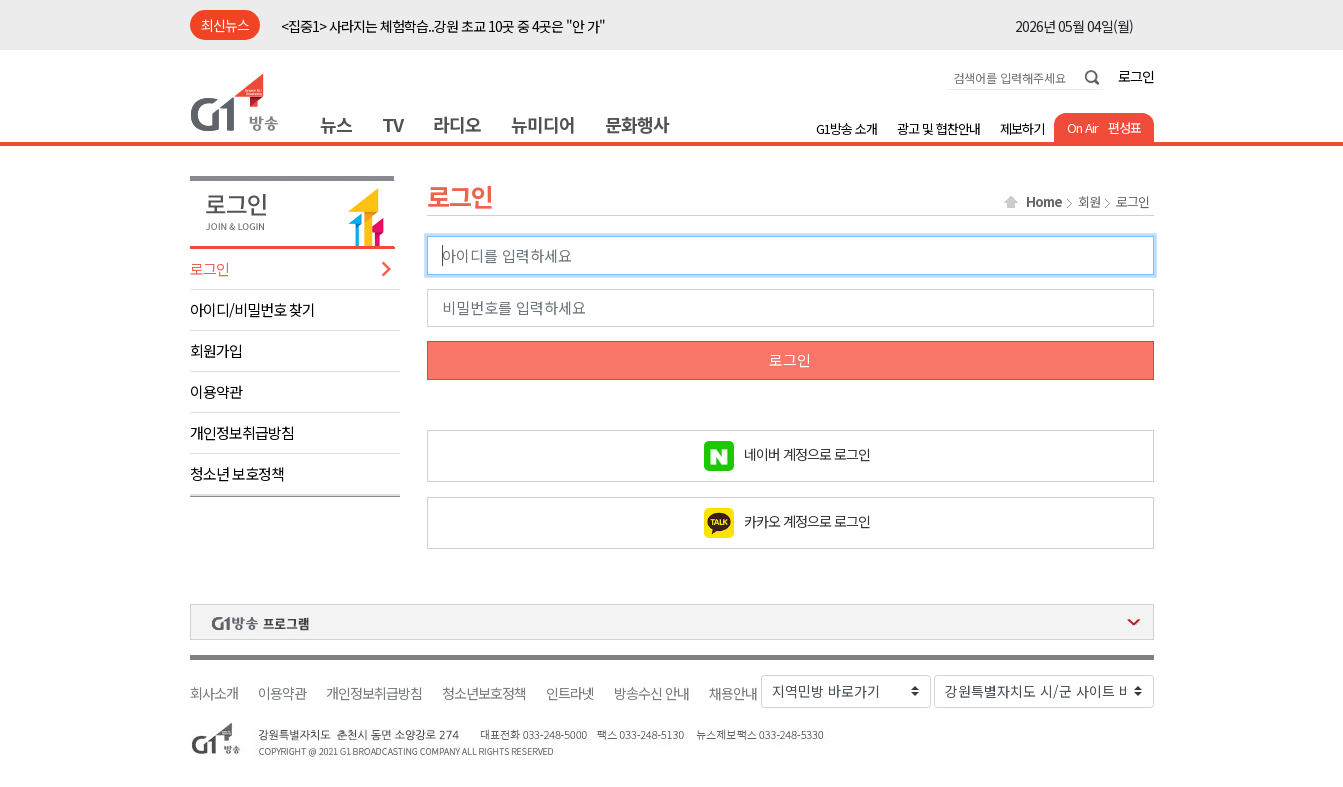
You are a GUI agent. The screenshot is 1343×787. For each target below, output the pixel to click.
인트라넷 (570, 693)
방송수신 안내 (651, 693)
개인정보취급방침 (242, 432)
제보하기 (1022, 128)
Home (1044, 202)
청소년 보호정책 (237, 473)
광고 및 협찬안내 (938, 128)
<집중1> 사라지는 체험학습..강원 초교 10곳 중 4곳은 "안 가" (443, 26)
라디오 (457, 124)
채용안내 (733, 693)
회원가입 (216, 350)
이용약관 (216, 391)
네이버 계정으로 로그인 (807, 453)
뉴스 (336, 124)
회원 (1089, 202)
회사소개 (214, 693)
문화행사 (637, 124)
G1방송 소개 (846, 128)
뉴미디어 (543, 124)
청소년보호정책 (484, 693)
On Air (1082, 127)
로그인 (1136, 76)
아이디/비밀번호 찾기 (252, 309)
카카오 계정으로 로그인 (807, 520)
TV (392, 124)
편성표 (1124, 127)
